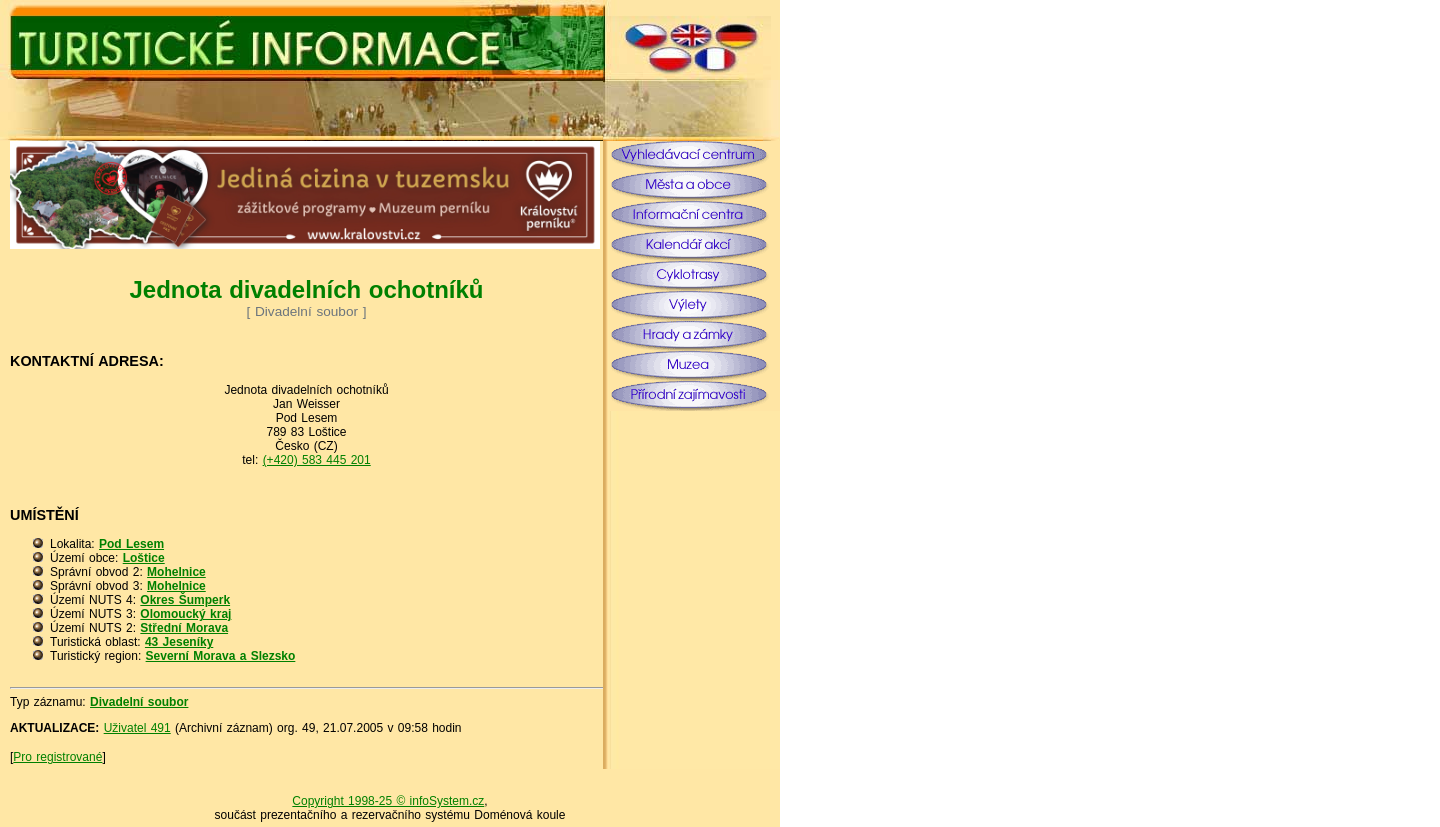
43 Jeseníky (179, 642)
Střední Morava (184, 628)
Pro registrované (57, 757)
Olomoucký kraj (185, 614)
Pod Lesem (131, 544)
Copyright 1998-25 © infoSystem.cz (388, 801)
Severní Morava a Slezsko (221, 656)
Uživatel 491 (137, 728)
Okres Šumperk (185, 600)
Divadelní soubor (139, 702)
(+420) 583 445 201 (317, 460)
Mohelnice (176, 572)
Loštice (144, 558)
